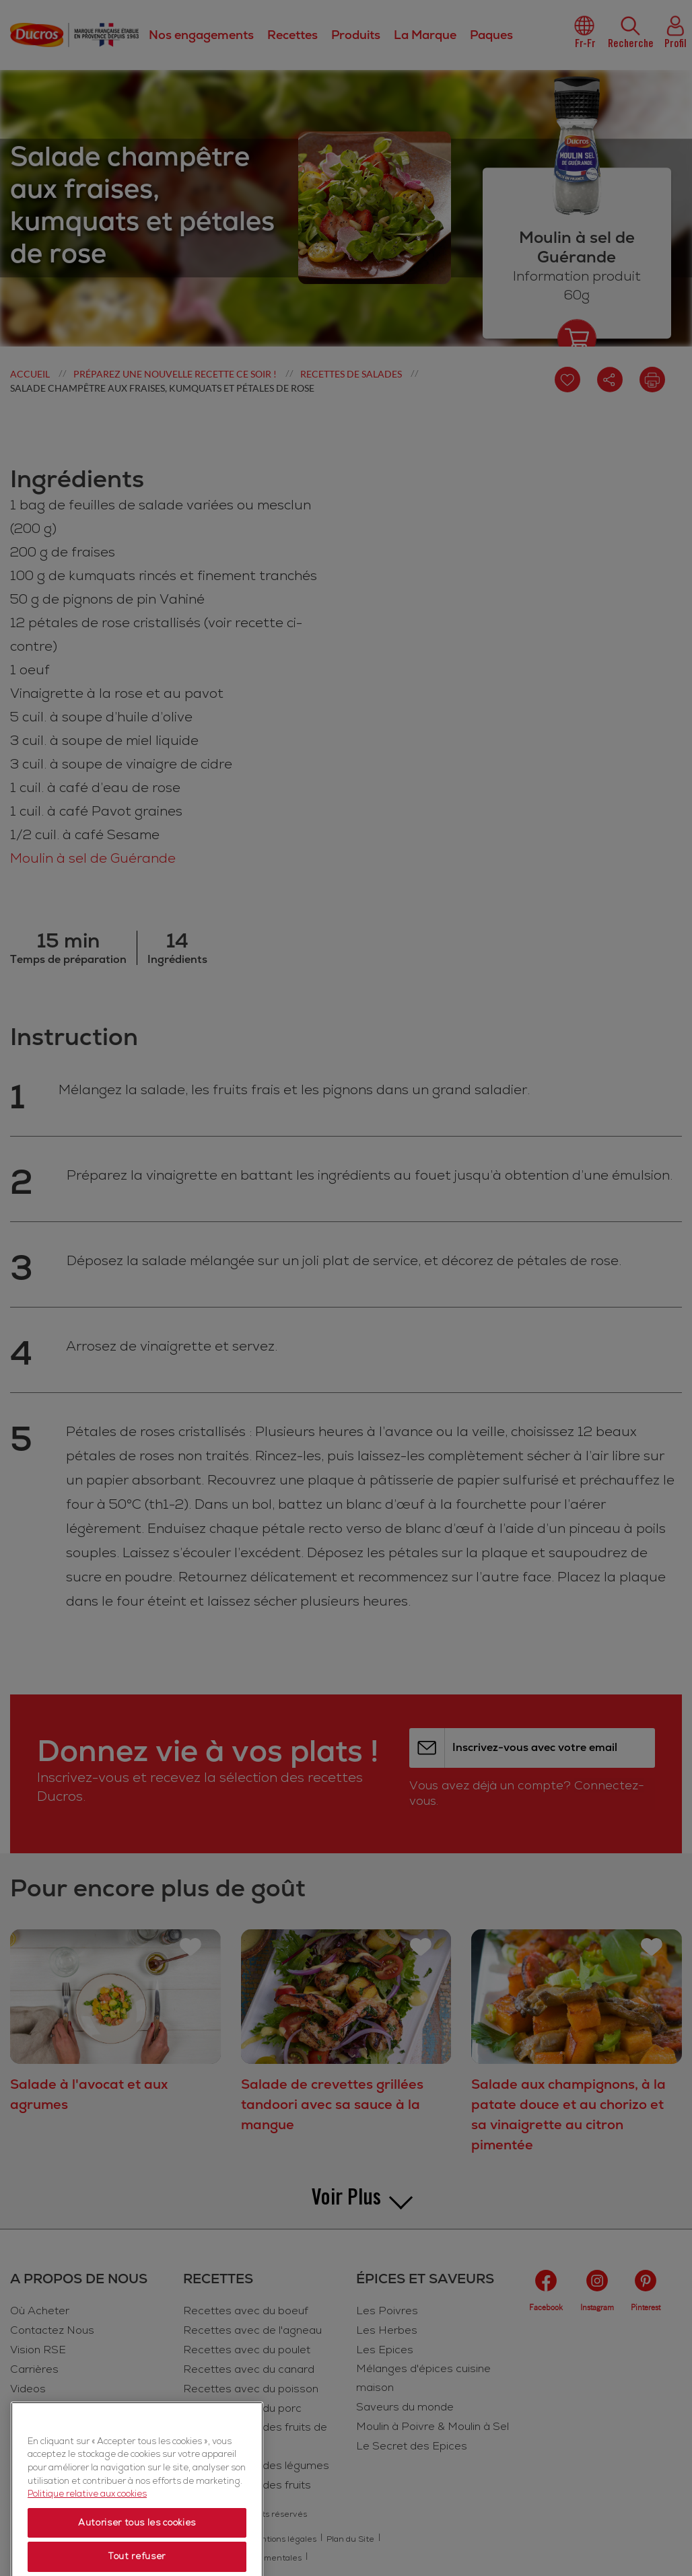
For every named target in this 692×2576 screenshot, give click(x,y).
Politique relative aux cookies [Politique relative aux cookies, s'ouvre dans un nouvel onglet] (87, 2547)
